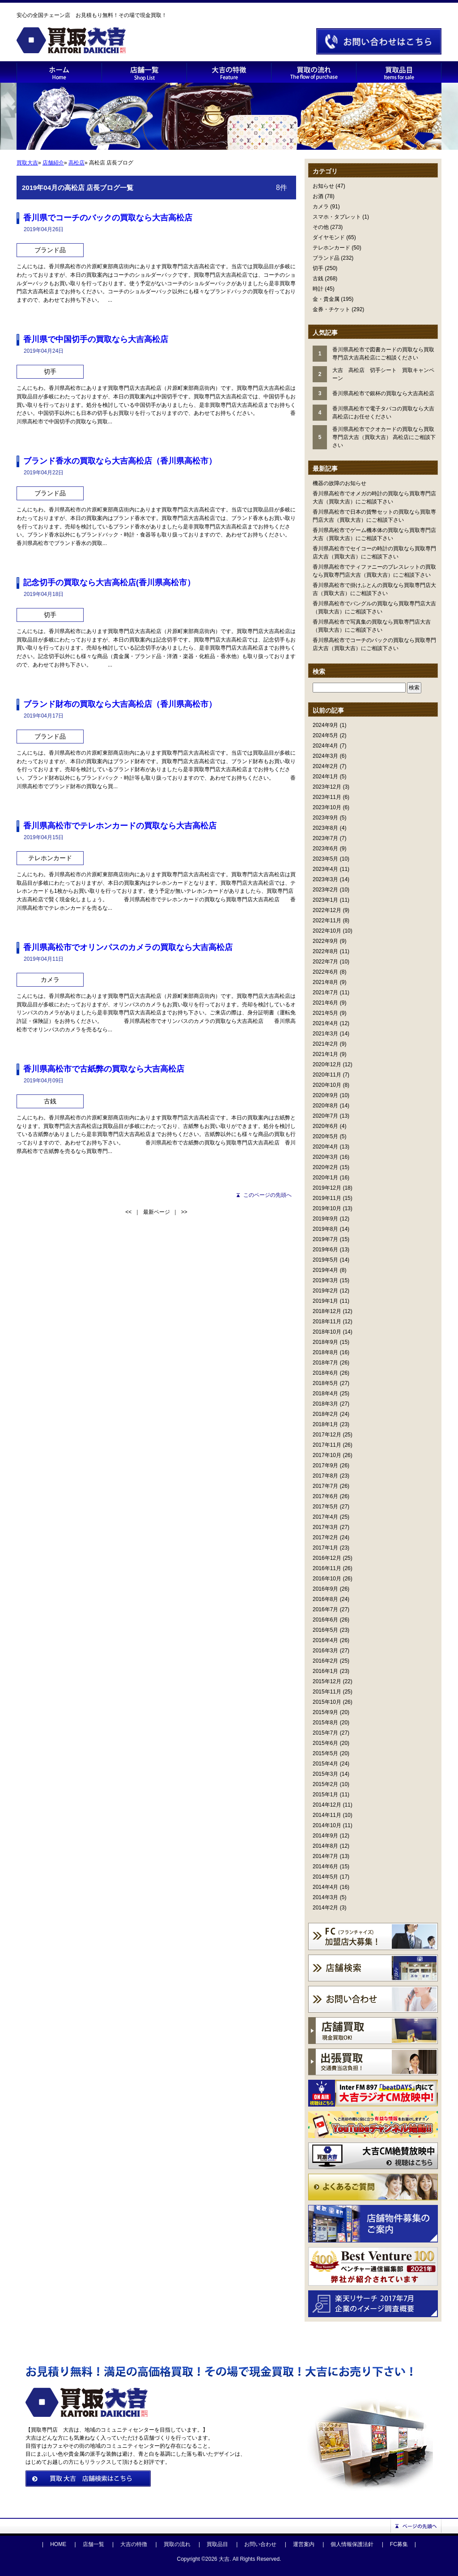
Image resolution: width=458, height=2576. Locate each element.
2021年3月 (325, 1033)
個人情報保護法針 (352, 2544)
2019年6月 (325, 1249)
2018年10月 (327, 1332)
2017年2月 (325, 1537)
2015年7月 (325, 1733)
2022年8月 (325, 951)
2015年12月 (327, 1681)
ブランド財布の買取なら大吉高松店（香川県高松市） (119, 704)
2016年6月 (325, 1620)
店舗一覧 (93, 2544)
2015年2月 (325, 1784)
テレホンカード (331, 248)
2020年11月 (327, 1075)
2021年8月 (325, 982)
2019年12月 (327, 1188)
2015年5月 (325, 1753)
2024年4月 (325, 746)
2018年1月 (325, 1424)
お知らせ (323, 186)
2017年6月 (325, 1496)
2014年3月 (325, 1897)
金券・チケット (331, 309)
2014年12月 (327, 1805)
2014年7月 (325, 1856)
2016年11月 (327, 1568)
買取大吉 (27, 163)
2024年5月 (325, 735)
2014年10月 (327, 1825)
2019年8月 (325, 1229)
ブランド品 (326, 258)
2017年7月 (325, 1486)
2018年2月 (325, 1414)
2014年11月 (327, 1815)
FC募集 (399, 2544)
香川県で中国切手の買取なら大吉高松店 (95, 339)
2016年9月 (325, 1589)
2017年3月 (325, 1527)
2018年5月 (325, 1383)
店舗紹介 (53, 163)
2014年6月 (325, 1866)
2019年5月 (325, 1260)
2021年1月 (325, 1054)
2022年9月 (325, 941)
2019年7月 (325, 1239)
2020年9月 (325, 1095)
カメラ (321, 206)
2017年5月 (325, 1506)
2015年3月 (325, 1774)
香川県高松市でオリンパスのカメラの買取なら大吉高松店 (128, 947)
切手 (318, 268)
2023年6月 (325, 848)
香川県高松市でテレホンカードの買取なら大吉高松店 (119, 825)
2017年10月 (327, 1455)
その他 (321, 227)
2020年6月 (325, 1126)
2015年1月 (325, 1794)
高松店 (76, 163)
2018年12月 (327, 1311)
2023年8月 (325, 828)
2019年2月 (325, 1291)
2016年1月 (325, 1671)
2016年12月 (327, 1558)
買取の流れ (177, 2544)
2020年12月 (327, 1064)
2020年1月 (325, 1177)
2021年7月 (325, 992)
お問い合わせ (260, 2544)
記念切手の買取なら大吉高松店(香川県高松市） (109, 582)
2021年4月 (325, 1023)
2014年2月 (325, 1908)
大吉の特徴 (133, 2544)
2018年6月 (325, 1373)
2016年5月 (325, 1630)
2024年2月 (325, 766)
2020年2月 (325, 1167)
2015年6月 (325, 1743)
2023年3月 (325, 879)
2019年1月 (325, 1301)
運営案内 (303, 2544)
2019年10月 (327, 1208)
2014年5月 (325, 1877)
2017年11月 (327, 1445)
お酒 (318, 196)
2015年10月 (327, 1702)
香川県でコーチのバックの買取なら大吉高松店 (107, 217)
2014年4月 (325, 1887)
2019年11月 (327, 1198)
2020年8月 (325, 1105)
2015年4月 (325, 1764)
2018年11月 (327, 1321)
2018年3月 (325, 1404)
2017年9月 (325, 1465)
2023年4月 (325, 869)
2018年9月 (325, 1342)
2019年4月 (325, 1270)
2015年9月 (325, 1712)
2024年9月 (325, 725)
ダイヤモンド (329, 237)
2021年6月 (325, 1003)
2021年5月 (325, 1013)
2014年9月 (325, 1836)
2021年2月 (325, 1044)
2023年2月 (325, 890)
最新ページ (156, 1212)
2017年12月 (327, 1435)
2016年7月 (325, 1609)
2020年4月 (325, 1147)
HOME (58, 2544)
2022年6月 (325, 972)
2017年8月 (325, 1476)
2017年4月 (325, 1517)
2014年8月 (325, 1846)
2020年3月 (325, 1157)
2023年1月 (325, 900)
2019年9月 (325, 1219)
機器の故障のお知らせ (339, 483)
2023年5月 (325, 859)
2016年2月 (325, 1661)
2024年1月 (325, 776)
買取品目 (217, 2544)
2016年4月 (325, 1640)
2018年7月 (325, 1363)
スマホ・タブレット (337, 217)
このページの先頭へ (267, 1195)
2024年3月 (325, 756)
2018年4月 (325, 1393)
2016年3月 (325, 1650)
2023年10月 (327, 807)
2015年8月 (325, 1722)
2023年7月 (325, 838)
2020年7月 (325, 1116)
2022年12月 (327, 910)
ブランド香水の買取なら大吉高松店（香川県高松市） (119, 460)
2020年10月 (327, 1085)
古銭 (318, 278)
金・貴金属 (326, 299)
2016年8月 (325, 1599)
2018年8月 (325, 1352)
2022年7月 (325, 962)
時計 (318, 289)
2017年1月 (325, 1548)
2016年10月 (327, 1578)
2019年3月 (325, 1280)
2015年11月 (327, 1692)
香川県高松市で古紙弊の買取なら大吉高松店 (103, 1068)
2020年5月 (325, 1136)
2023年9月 (325, 818)
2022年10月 (327, 931)
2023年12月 (327, 787)
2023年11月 (327, 797)
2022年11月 (327, 920)
